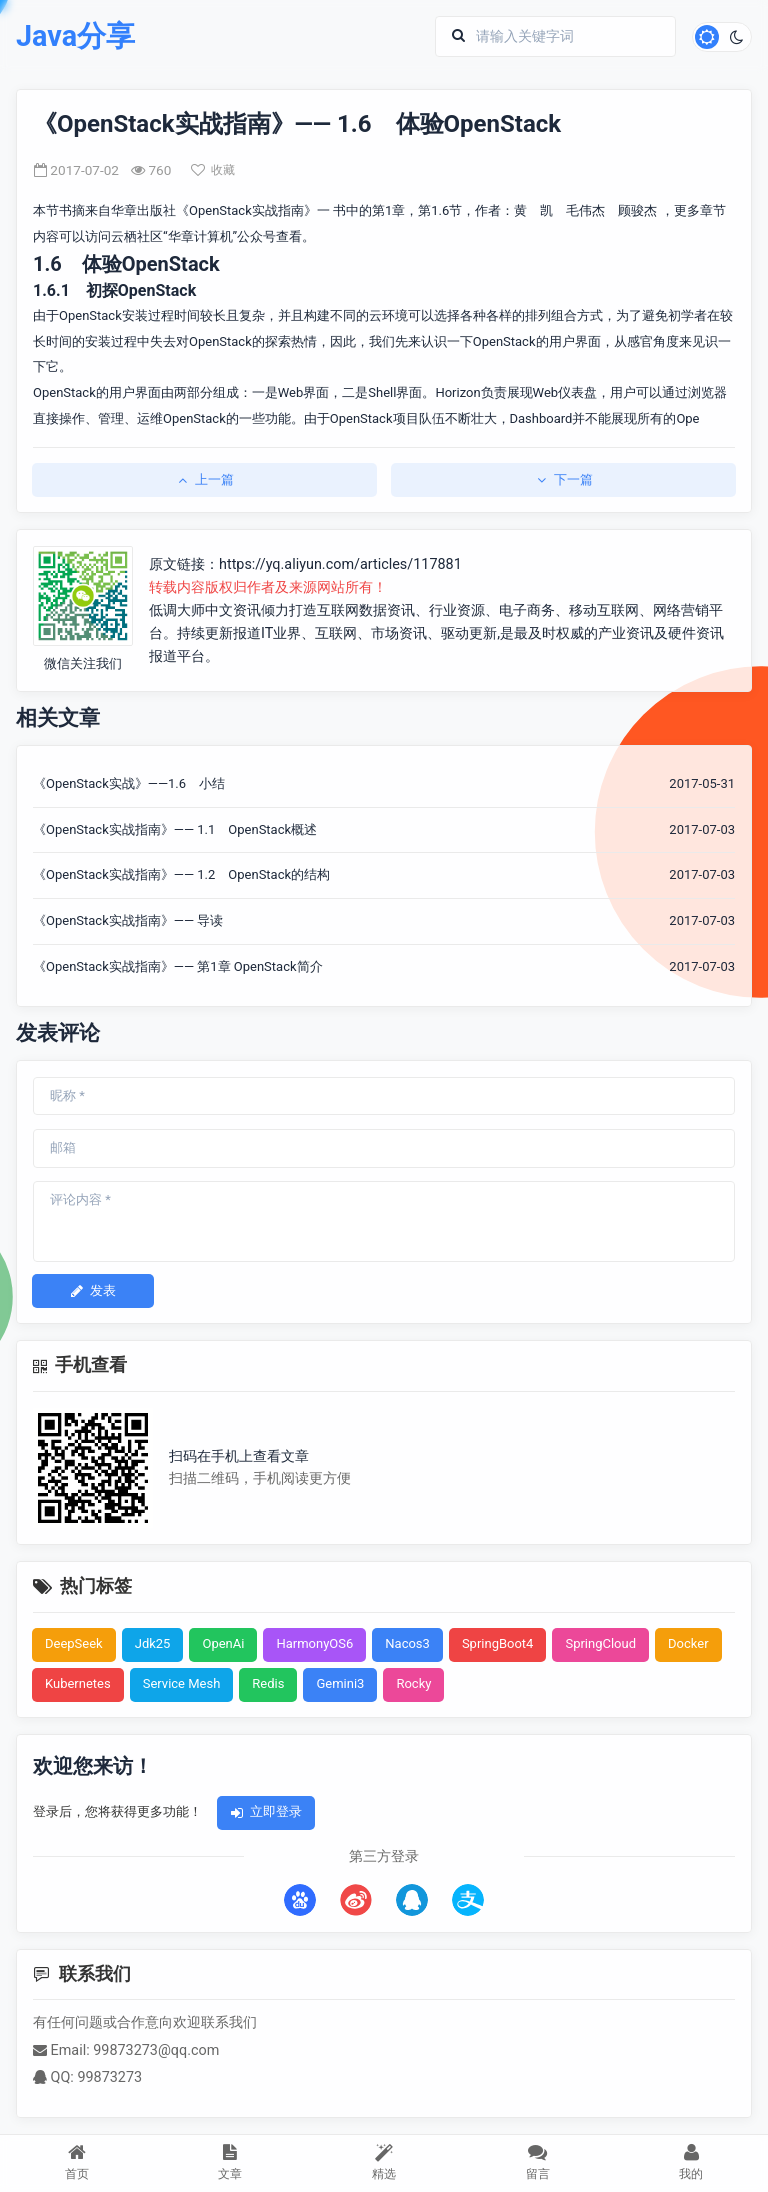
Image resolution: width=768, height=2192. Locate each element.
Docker (688, 1643)
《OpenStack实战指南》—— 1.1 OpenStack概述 (175, 829)
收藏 (213, 170)
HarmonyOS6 (314, 1643)
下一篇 (563, 479)
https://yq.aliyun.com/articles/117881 (340, 564)
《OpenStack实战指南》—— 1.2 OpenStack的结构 (181, 874)
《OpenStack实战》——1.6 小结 (129, 783)
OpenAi (223, 1643)
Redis (268, 1683)
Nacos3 (407, 1643)
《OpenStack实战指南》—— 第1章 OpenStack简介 (178, 966)
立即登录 (266, 1811)
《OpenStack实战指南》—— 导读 (128, 920)
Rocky (413, 1683)
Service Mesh (182, 1683)
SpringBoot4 (498, 1643)
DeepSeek (74, 1643)
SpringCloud (600, 1643)
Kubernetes (78, 1683)
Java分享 (75, 36)
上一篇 (204, 479)
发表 (93, 1290)
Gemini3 (340, 1683)
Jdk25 (153, 1643)
